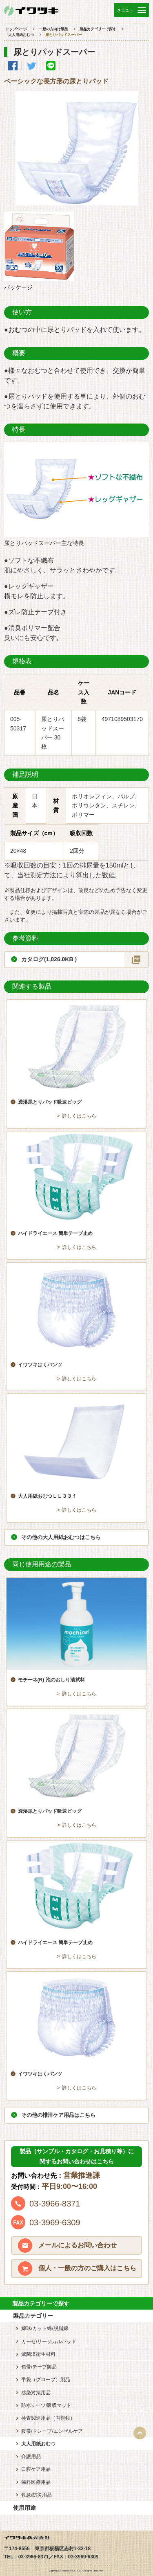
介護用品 (31, 2456)
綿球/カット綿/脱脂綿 (44, 2328)
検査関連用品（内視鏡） (48, 2418)
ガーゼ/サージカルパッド (48, 2341)
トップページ (16, 29)
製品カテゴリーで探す (98, 29)
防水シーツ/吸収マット (46, 2405)
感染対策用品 (36, 2393)
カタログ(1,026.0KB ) (49, 959)
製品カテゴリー (33, 2315)
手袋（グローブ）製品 (45, 2379)
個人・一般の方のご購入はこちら (87, 2268)
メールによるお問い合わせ (77, 2245)
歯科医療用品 (36, 2482)
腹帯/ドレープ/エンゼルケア (52, 2431)
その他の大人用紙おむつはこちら (61, 1537)
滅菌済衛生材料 (38, 2354)
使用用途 (24, 2507)
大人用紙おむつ (21, 35)
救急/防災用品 (36, 2495)
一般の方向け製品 (53, 29)
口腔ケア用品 (36, 2469)
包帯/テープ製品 (39, 2367)
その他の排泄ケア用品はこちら (58, 2115)
